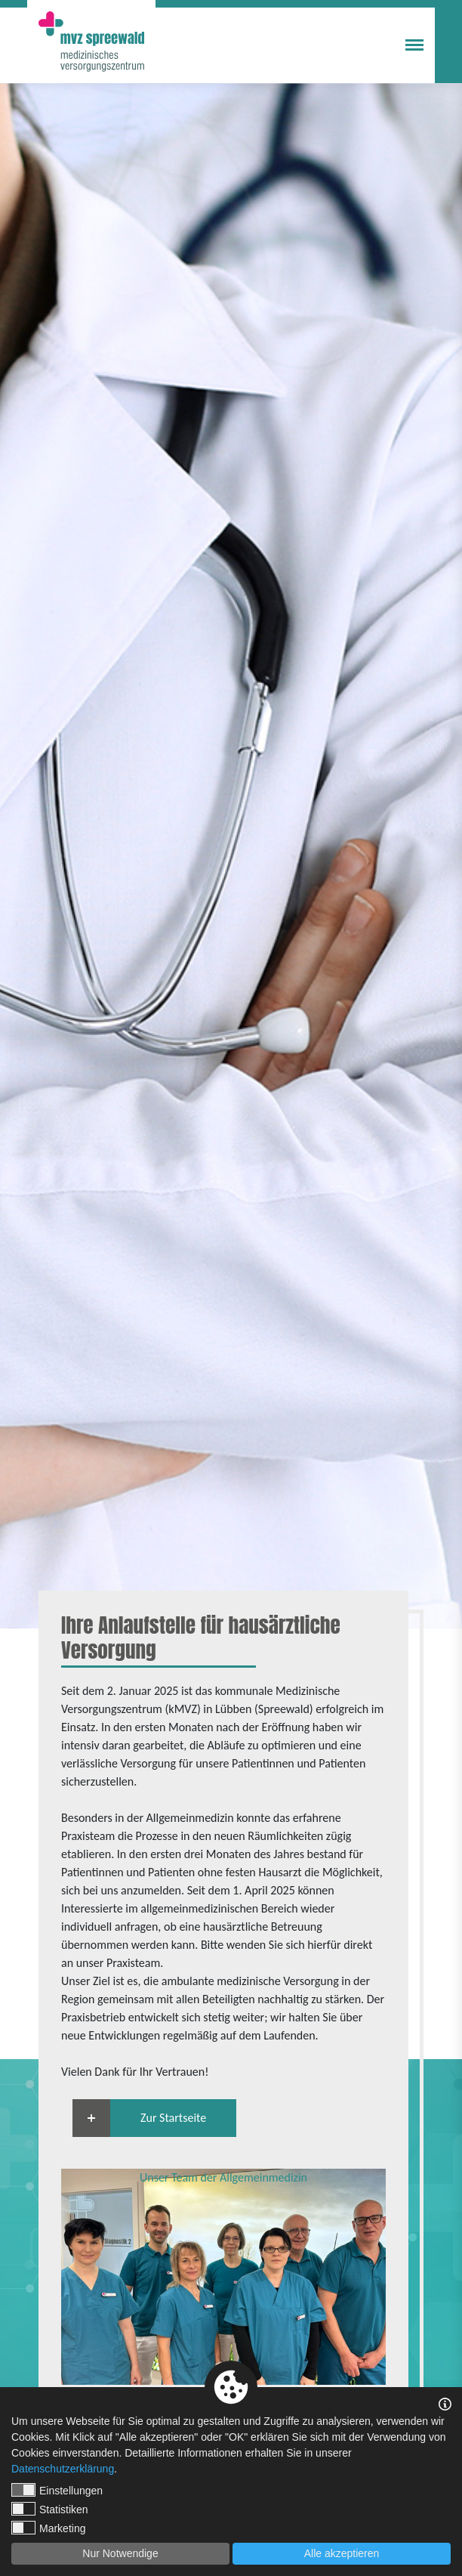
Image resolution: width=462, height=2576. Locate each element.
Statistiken (49, 2509)
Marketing (48, 2527)
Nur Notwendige (120, 2553)
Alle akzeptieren (342, 2553)
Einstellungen (57, 2490)
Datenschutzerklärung (62, 2469)
